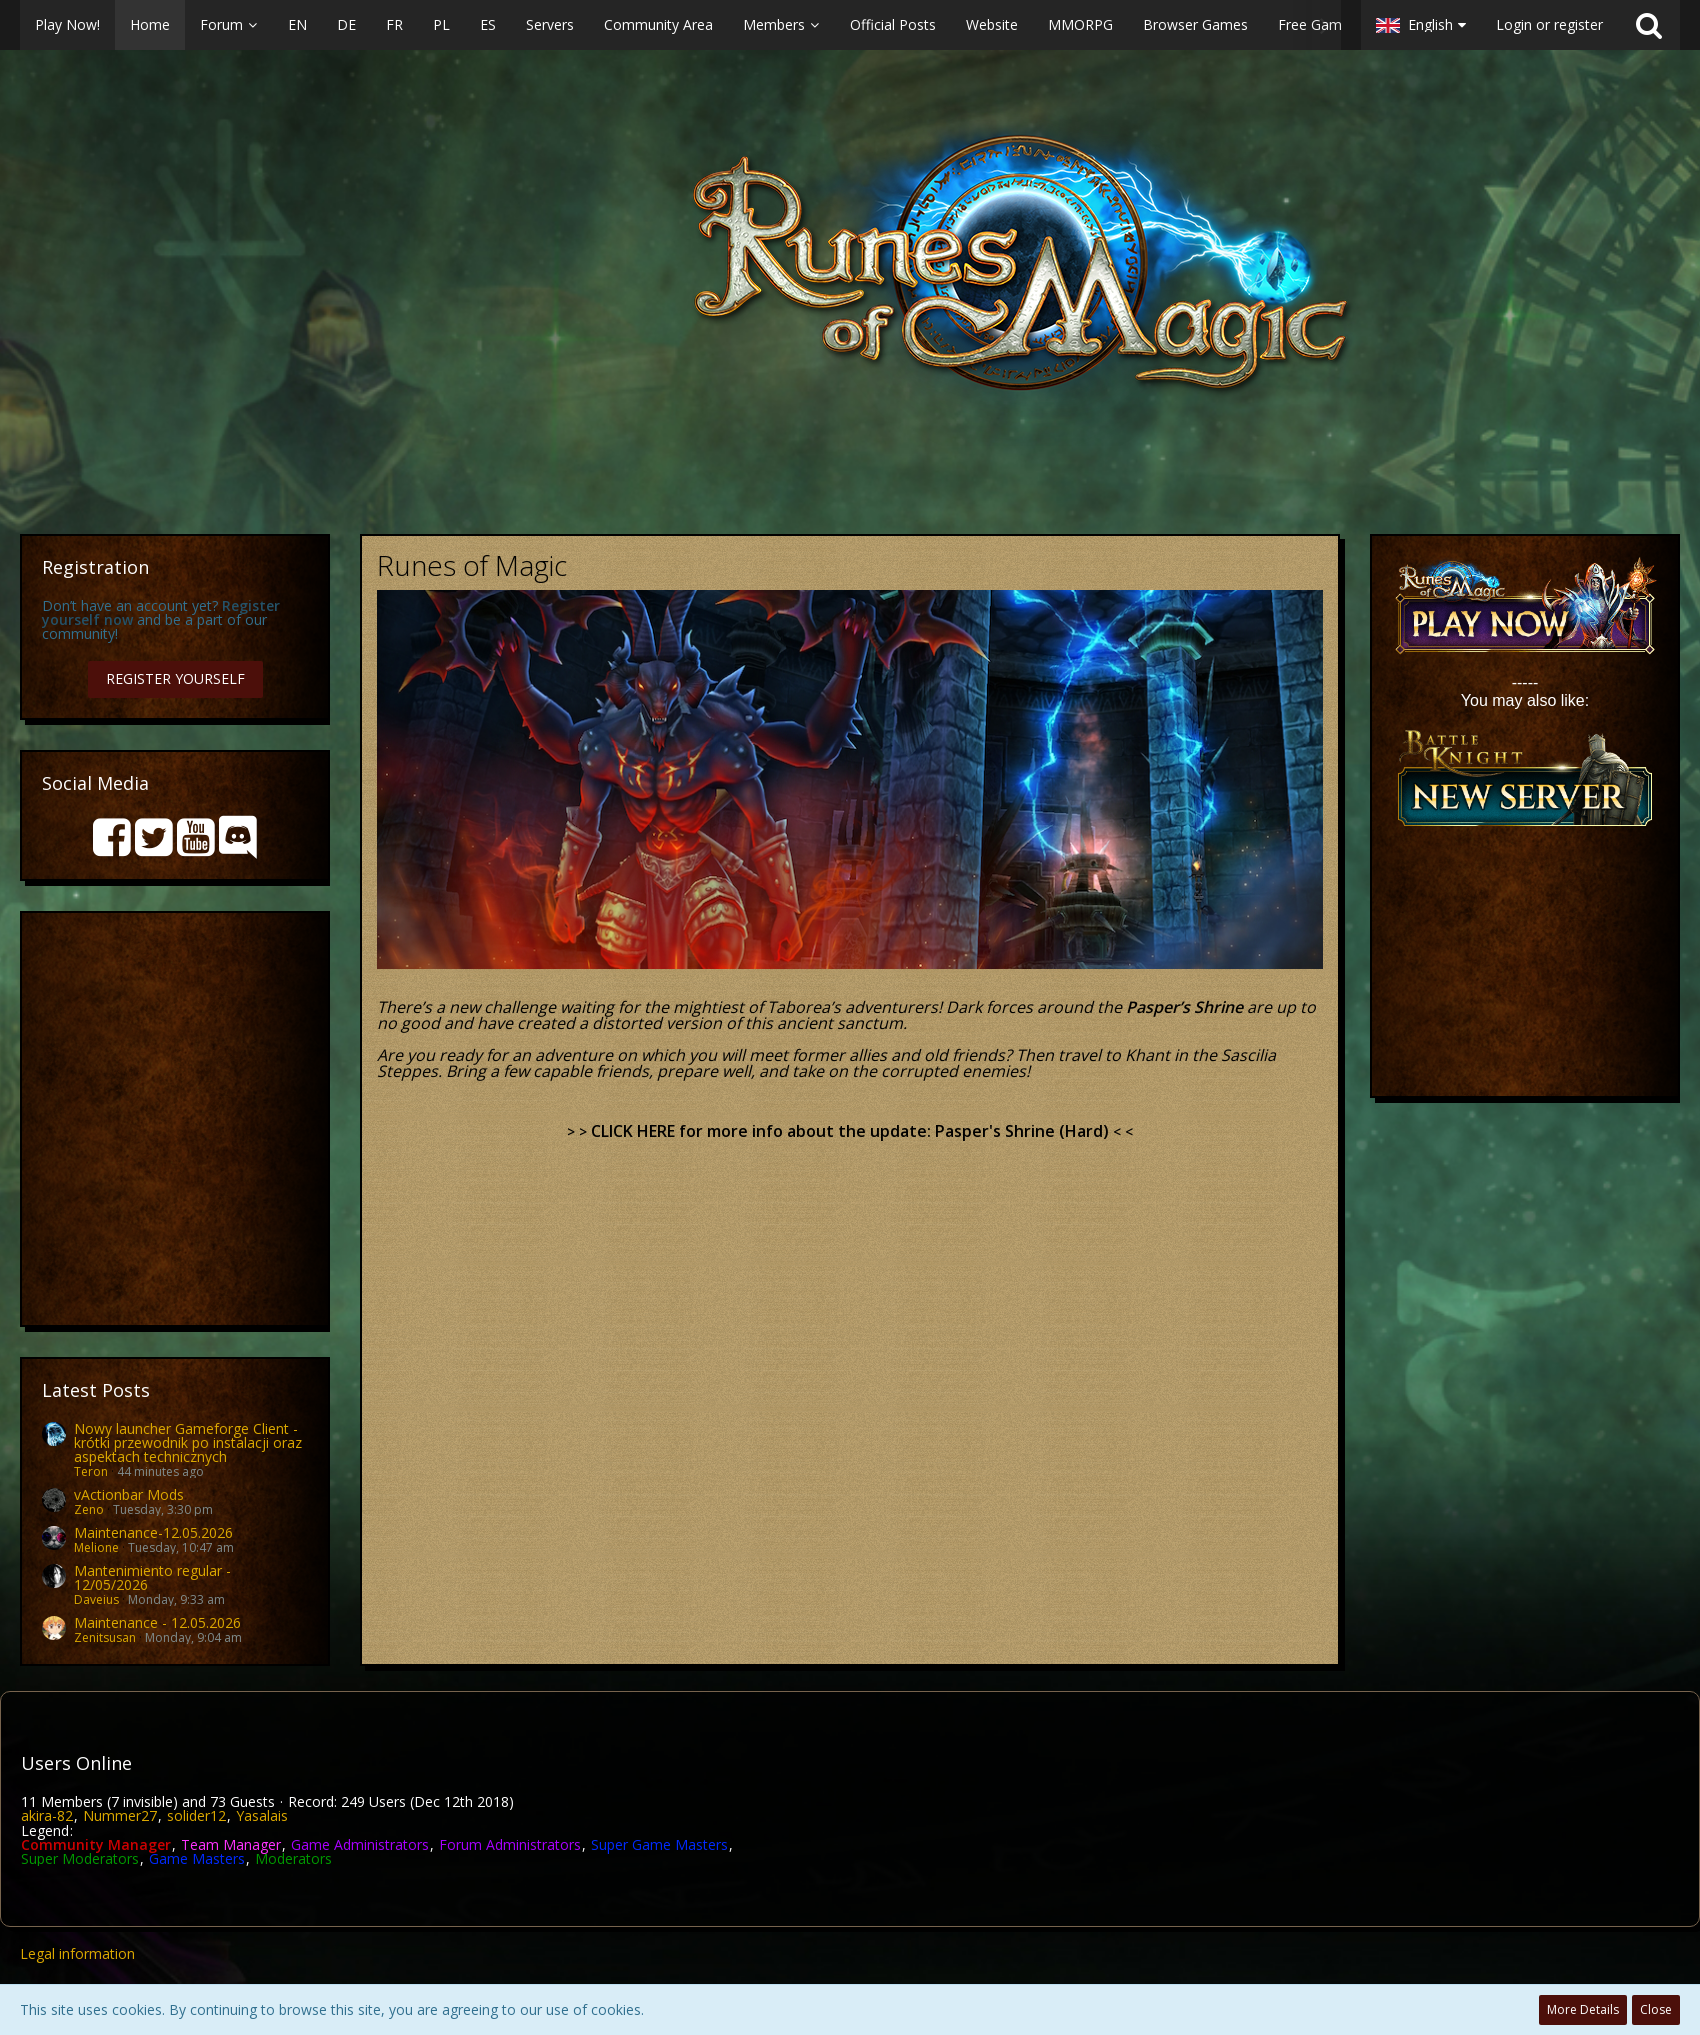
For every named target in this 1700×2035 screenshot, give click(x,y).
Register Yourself (175, 678)
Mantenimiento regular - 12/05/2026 (152, 1577)
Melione (96, 1547)
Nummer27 (120, 1815)
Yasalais (262, 1815)
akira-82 (47, 1815)
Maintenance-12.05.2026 (153, 1532)
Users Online (76, 1763)
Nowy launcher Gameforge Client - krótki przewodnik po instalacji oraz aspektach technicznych (188, 1442)
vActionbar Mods (129, 1494)
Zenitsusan (105, 1637)
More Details (1583, 2009)
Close (1656, 2009)
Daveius (96, 1599)
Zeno (89, 1509)
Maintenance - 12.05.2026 (157, 1622)
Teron (91, 1471)
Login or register (1549, 24)
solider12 (196, 1815)
